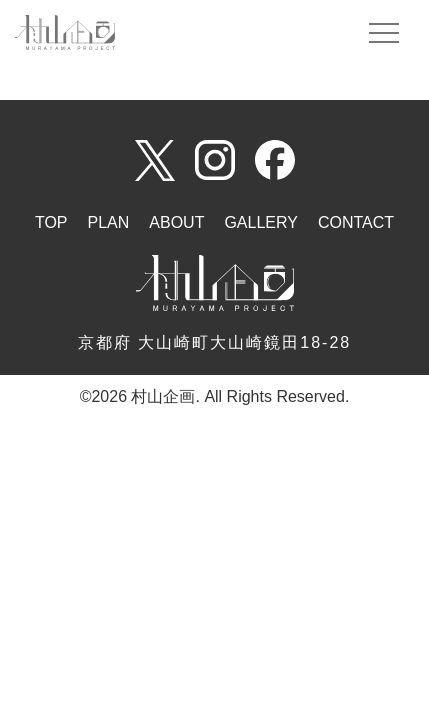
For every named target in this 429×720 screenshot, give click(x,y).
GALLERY (261, 222)
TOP (51, 222)
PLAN (109, 222)
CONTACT (356, 222)
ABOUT (176, 222)
